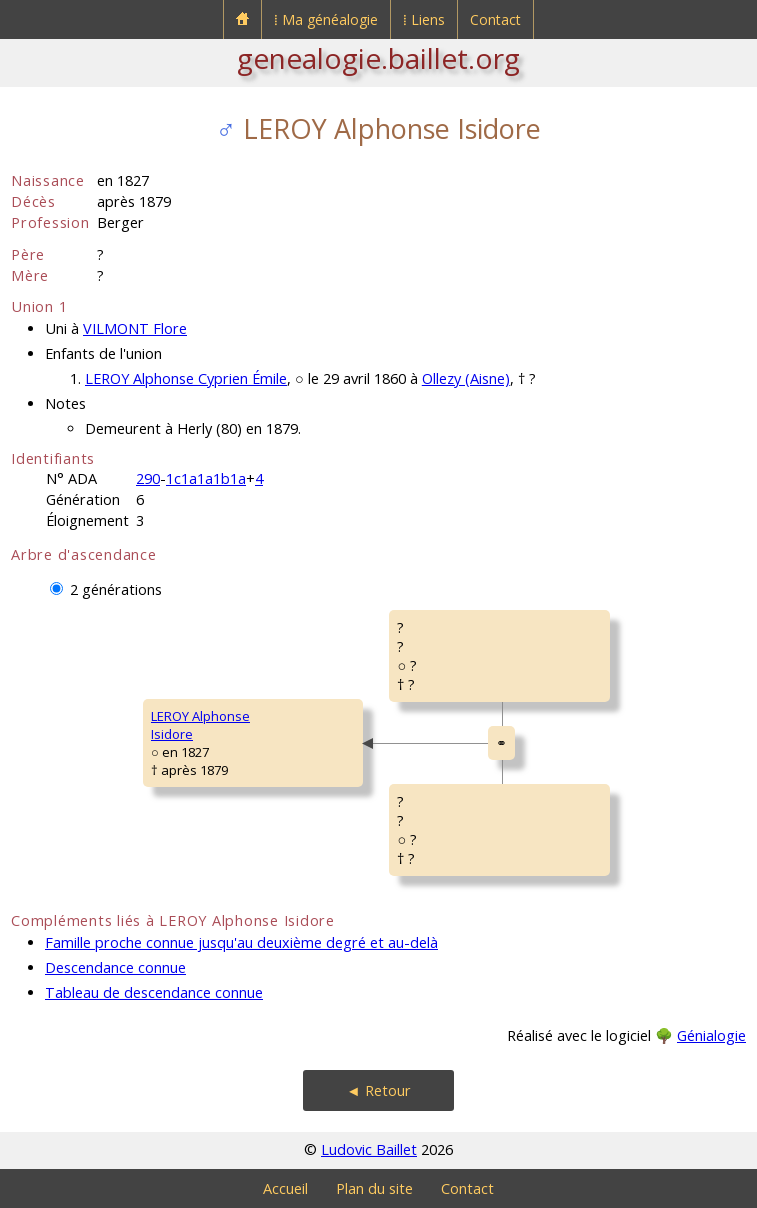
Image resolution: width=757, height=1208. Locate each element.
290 (148, 478)
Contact (495, 19)
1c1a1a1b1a (206, 478)
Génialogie (711, 1035)
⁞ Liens (424, 19)
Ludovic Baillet (369, 1149)
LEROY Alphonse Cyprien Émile (186, 378)
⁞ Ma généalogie (326, 19)
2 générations (116, 589)
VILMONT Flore (135, 328)
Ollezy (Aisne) (466, 378)
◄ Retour (378, 1090)
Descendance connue (115, 967)
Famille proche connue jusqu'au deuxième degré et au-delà (241, 942)
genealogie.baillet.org (378, 58)
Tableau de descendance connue (154, 992)
